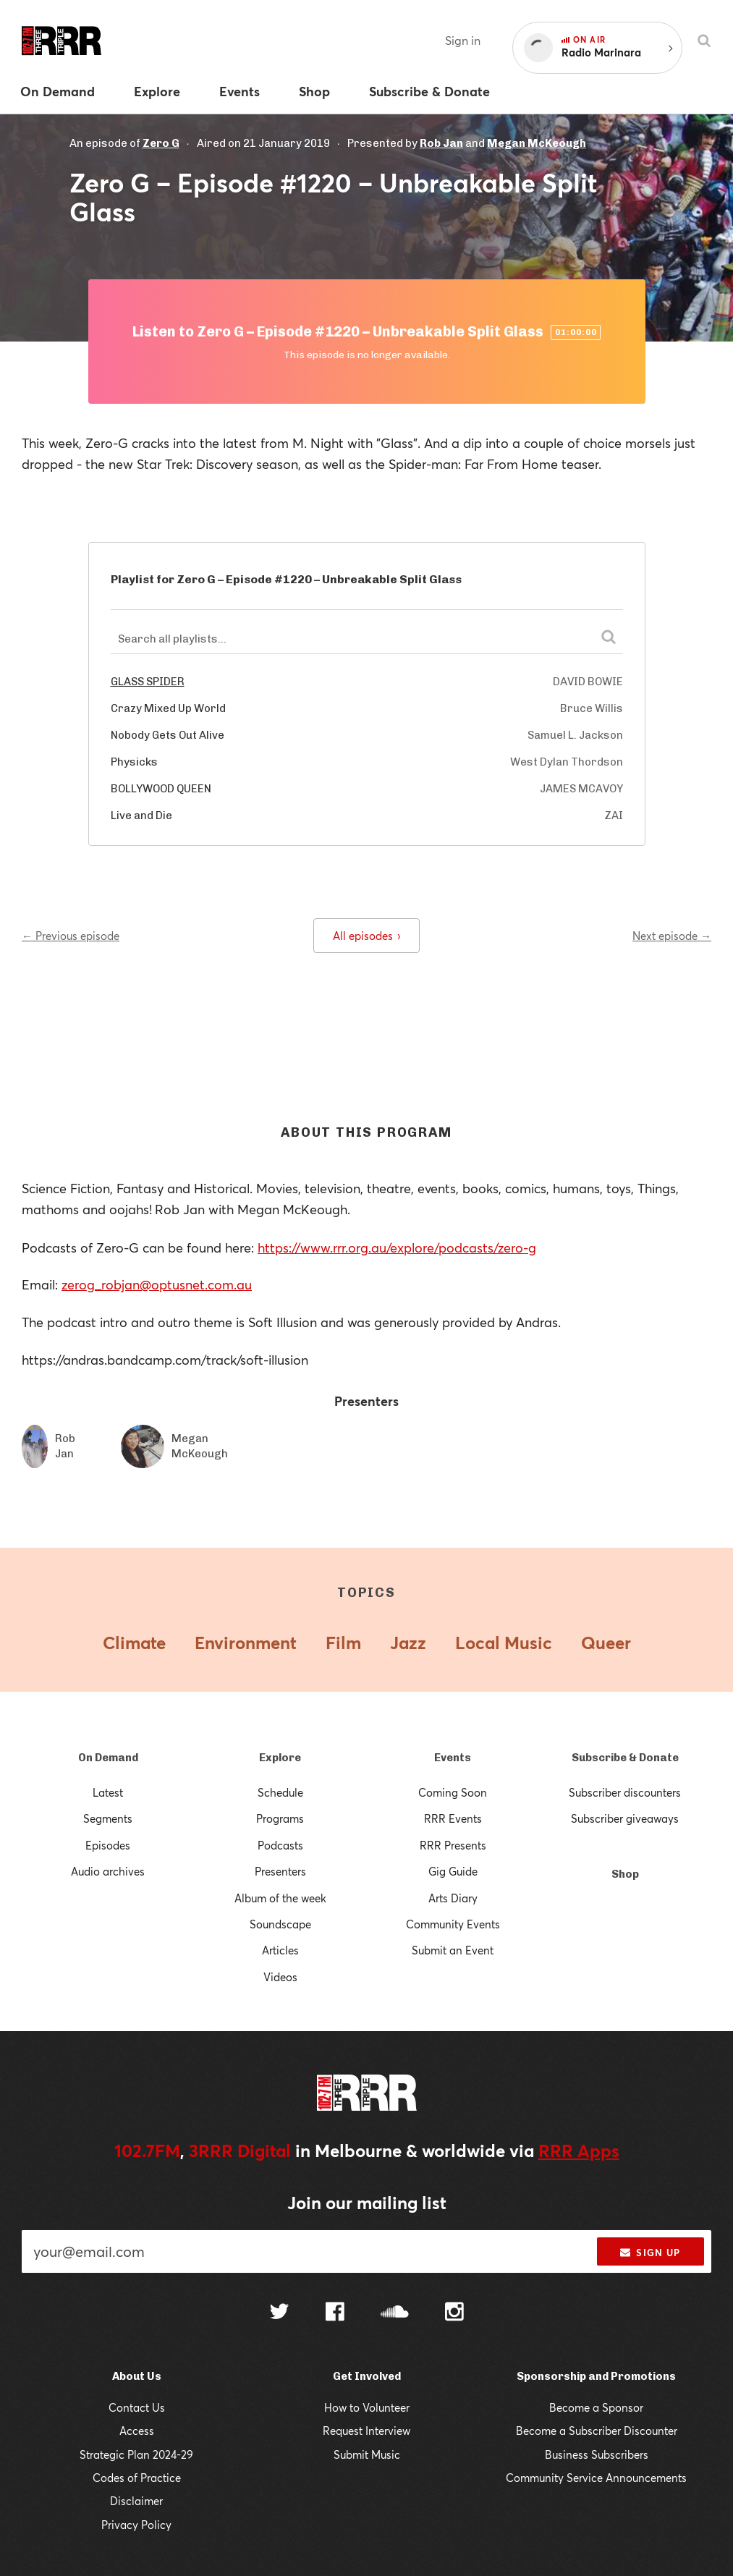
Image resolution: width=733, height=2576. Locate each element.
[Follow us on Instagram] (454, 2313)
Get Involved (367, 2376)
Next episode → (671, 935)
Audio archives (108, 1871)
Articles (280, 1950)
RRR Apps (578, 2150)
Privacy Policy (136, 2524)
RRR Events (453, 1818)
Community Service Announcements (596, 2477)
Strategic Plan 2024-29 (136, 2454)
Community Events (453, 1924)
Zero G (161, 143)
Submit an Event (452, 1950)
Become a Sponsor (596, 2407)
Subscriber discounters (625, 1792)
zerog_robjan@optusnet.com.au (157, 1284)
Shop (625, 1874)
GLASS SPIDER (148, 681)
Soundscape (280, 1924)
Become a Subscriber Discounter (596, 2430)
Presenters (280, 1871)
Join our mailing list (366, 2202)
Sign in (462, 40)
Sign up (650, 2252)
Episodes (107, 1845)
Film (343, 1642)
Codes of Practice (137, 2477)
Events (452, 1757)
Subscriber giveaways (625, 1818)
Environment (246, 1642)
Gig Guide (453, 1871)
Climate (134, 1642)
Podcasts (280, 1845)
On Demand (108, 1757)
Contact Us (137, 2407)
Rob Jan (441, 143)
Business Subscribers (596, 2454)
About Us (136, 2376)
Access (136, 2430)
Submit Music (367, 2454)
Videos (280, 1977)
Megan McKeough (536, 143)
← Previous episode (70, 935)
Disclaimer (136, 2501)
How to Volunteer (367, 2407)
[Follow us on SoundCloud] (395, 2313)
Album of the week (280, 1898)
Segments (107, 1818)
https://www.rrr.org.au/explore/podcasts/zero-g (397, 1247)
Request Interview (366, 2430)
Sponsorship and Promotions (596, 2376)
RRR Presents (453, 1845)
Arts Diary (453, 1898)
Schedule (280, 1792)
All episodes (366, 935)
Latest (108, 1792)
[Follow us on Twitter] (279, 2313)
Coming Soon (452, 1792)
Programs (280, 1818)
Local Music (503, 1642)
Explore (280, 1757)
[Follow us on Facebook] (335, 2313)
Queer (606, 1642)
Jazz (408, 1642)
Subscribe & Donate (625, 1757)
